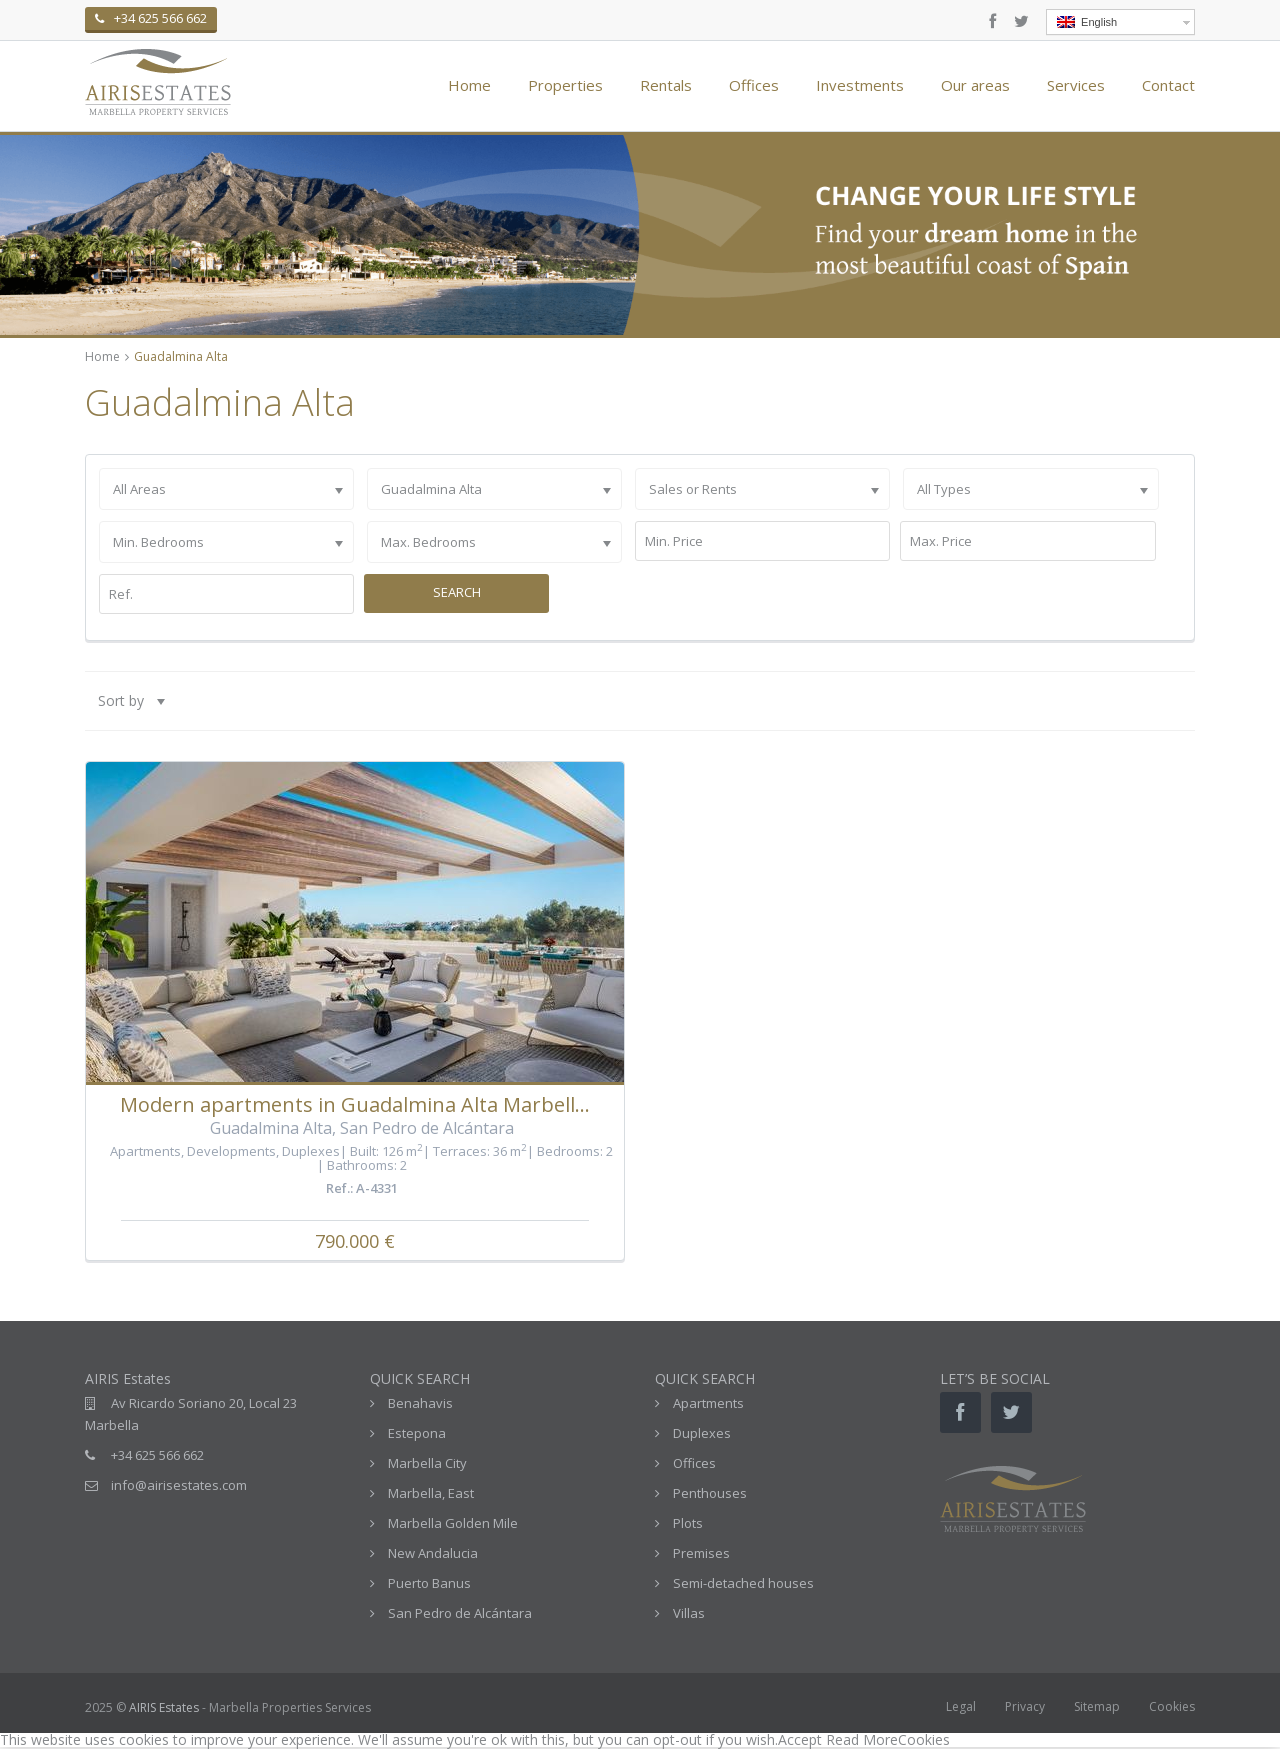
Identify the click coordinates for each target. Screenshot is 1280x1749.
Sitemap (1097, 1706)
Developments (231, 1151)
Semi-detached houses (743, 1583)
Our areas (975, 85)
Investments (860, 85)
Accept (800, 1739)
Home (469, 85)
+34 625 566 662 (157, 1455)
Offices (754, 85)
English (1087, 22)
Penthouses (710, 1493)
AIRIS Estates (164, 1707)
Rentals (666, 85)
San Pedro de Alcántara (460, 1613)
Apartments (145, 1151)
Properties (565, 85)
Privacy (1025, 1706)
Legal (961, 1706)
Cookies (1172, 1706)
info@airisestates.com (179, 1485)
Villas (689, 1613)
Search (457, 592)
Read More (862, 1739)
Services (1076, 85)
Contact (1168, 85)
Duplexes (311, 1151)
